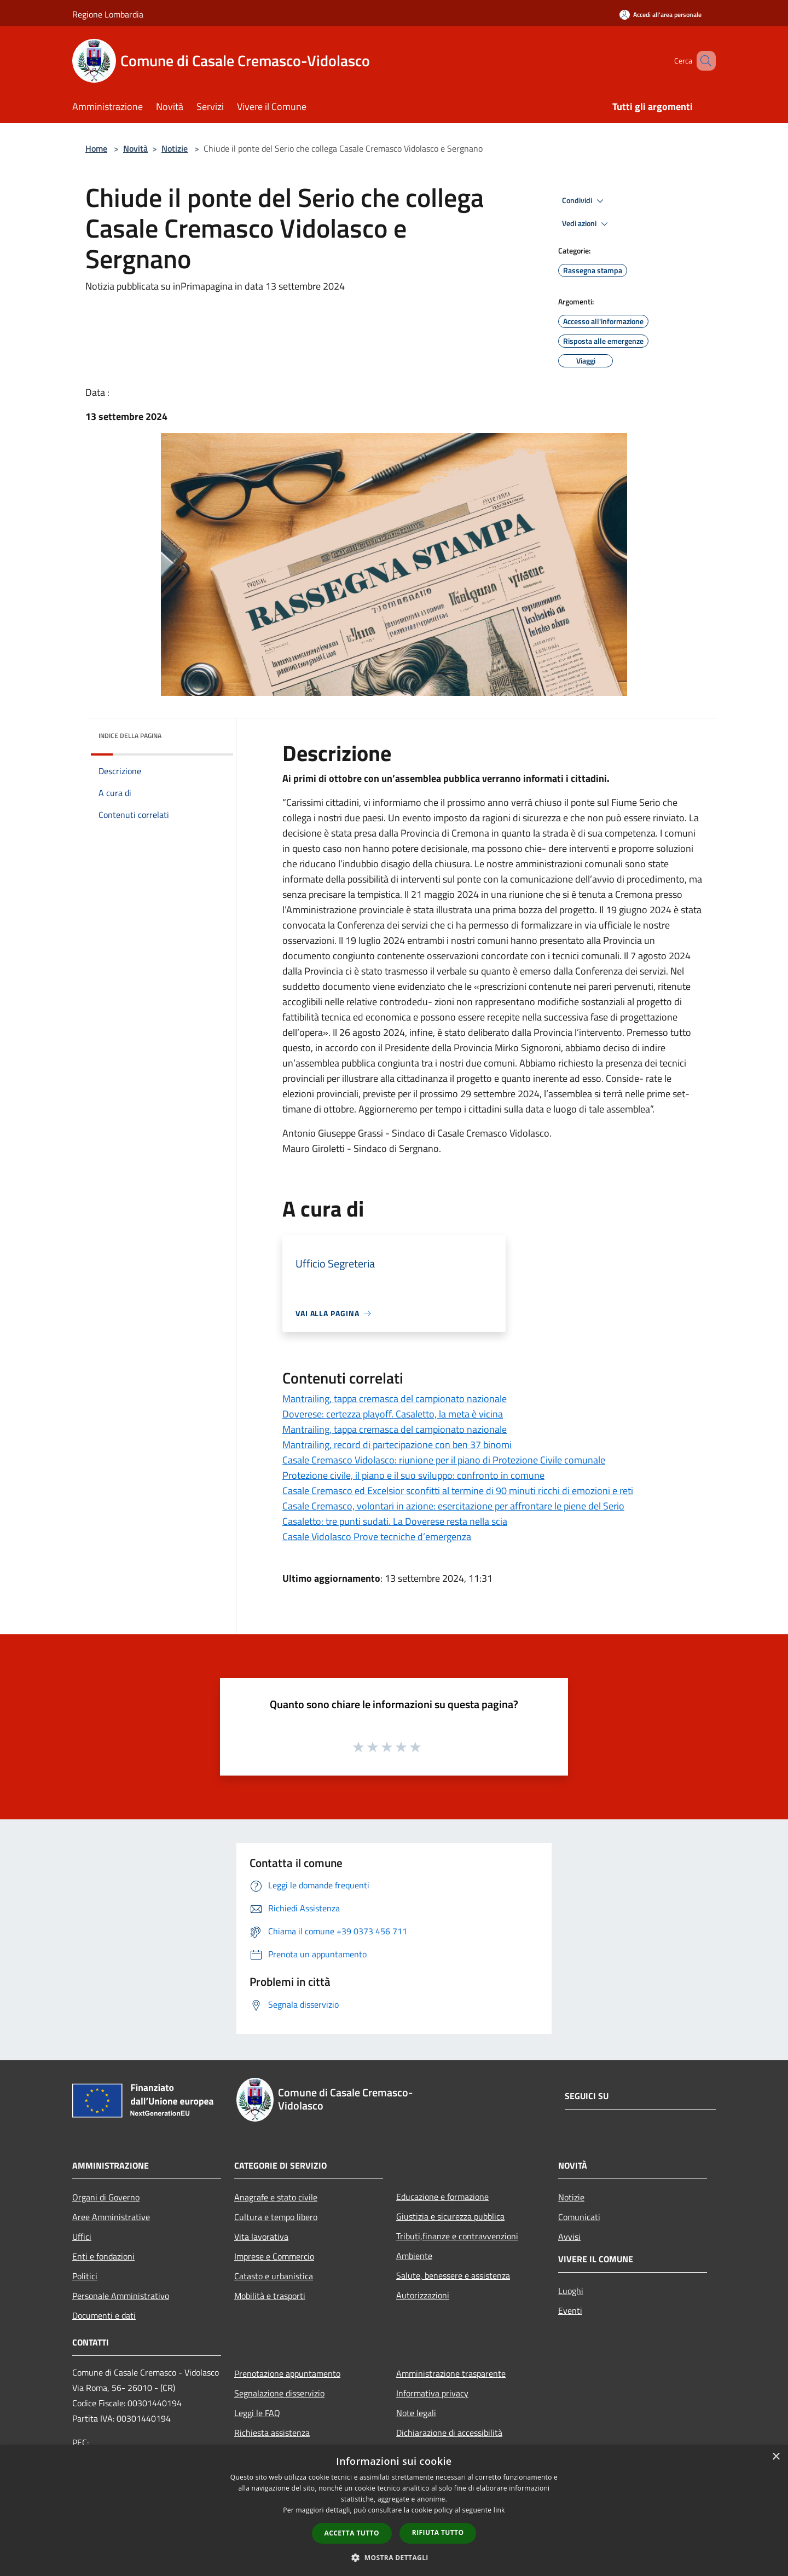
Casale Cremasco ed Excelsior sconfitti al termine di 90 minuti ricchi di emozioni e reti (457, 1490)
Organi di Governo (106, 2197)
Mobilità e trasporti (269, 2295)
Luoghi (570, 2290)
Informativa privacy (432, 2393)
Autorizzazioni (422, 2295)
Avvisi (569, 2236)
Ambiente (414, 2255)
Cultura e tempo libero (275, 2216)
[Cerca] (703, 61)
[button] (394, 2557)
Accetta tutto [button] (352, 2533)
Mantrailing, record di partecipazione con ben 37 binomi (397, 1444)
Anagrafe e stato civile (275, 2197)
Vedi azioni (586, 223)
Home (96, 148)
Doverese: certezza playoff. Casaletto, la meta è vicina (392, 1414)
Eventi (570, 2310)
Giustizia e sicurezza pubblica (450, 2216)
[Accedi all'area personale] (660, 14)
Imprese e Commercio (274, 2256)
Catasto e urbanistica (273, 2276)
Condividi (584, 201)
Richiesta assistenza (272, 2432)
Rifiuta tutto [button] (438, 2532)
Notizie (174, 148)
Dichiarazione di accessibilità (449, 2432)
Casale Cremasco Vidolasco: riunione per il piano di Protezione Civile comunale (443, 1460)
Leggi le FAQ (257, 2412)
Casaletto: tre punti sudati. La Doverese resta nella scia (394, 1521)
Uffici (81, 2236)
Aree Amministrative (111, 2216)
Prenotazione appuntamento (287, 2373)
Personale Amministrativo (120, 2295)
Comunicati (579, 2216)
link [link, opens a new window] (499, 2510)
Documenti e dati (104, 2315)
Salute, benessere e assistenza (453, 2275)
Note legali (416, 2412)
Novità (135, 148)
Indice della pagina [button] (130, 735)
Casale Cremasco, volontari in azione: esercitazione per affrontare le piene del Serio (453, 1506)
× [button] (776, 2457)
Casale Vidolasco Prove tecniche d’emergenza (376, 1536)
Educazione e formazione (442, 2196)
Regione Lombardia (107, 14)
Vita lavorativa (261, 2236)
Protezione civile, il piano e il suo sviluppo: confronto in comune (413, 1475)
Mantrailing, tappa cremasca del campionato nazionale (394, 1398)
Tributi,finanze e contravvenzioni (457, 2236)
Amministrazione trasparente (451, 2373)
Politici (84, 2276)
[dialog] (394, 2510)
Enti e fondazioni (103, 2256)
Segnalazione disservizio (279, 2393)
